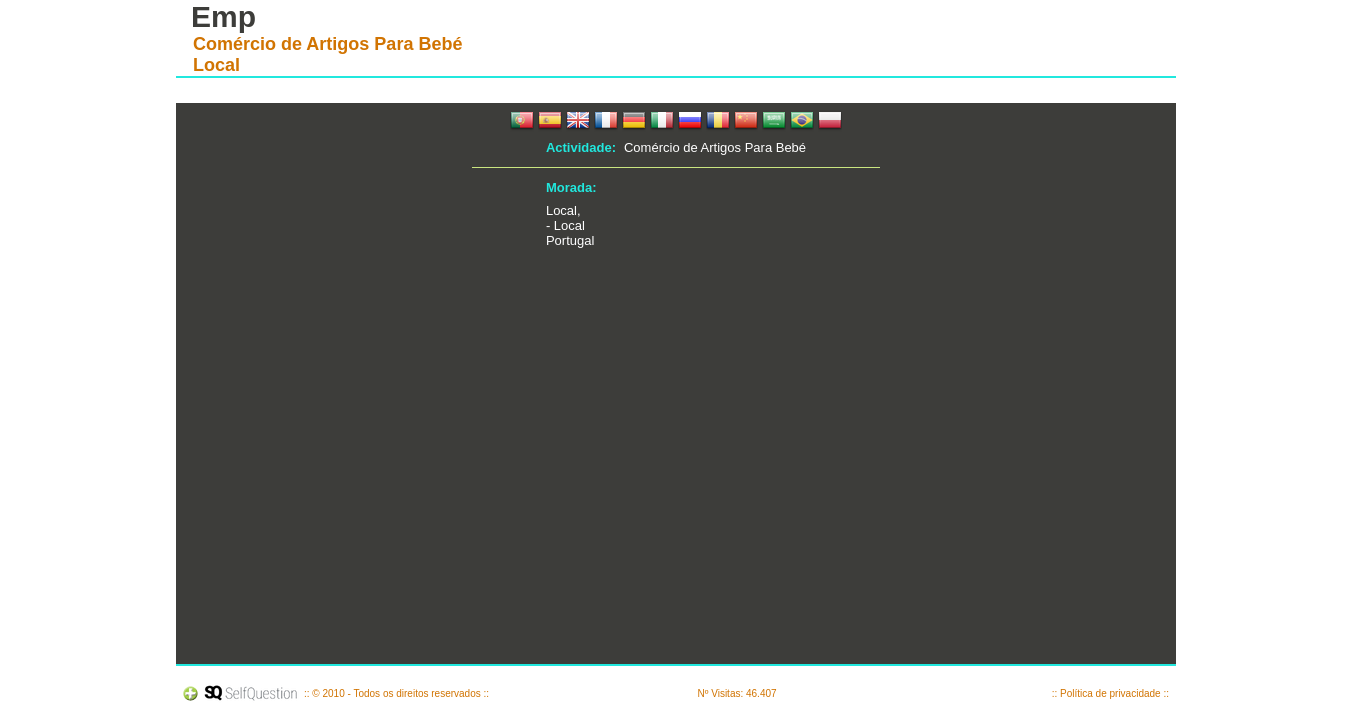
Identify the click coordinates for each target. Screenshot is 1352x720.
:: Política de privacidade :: (1110, 693)
